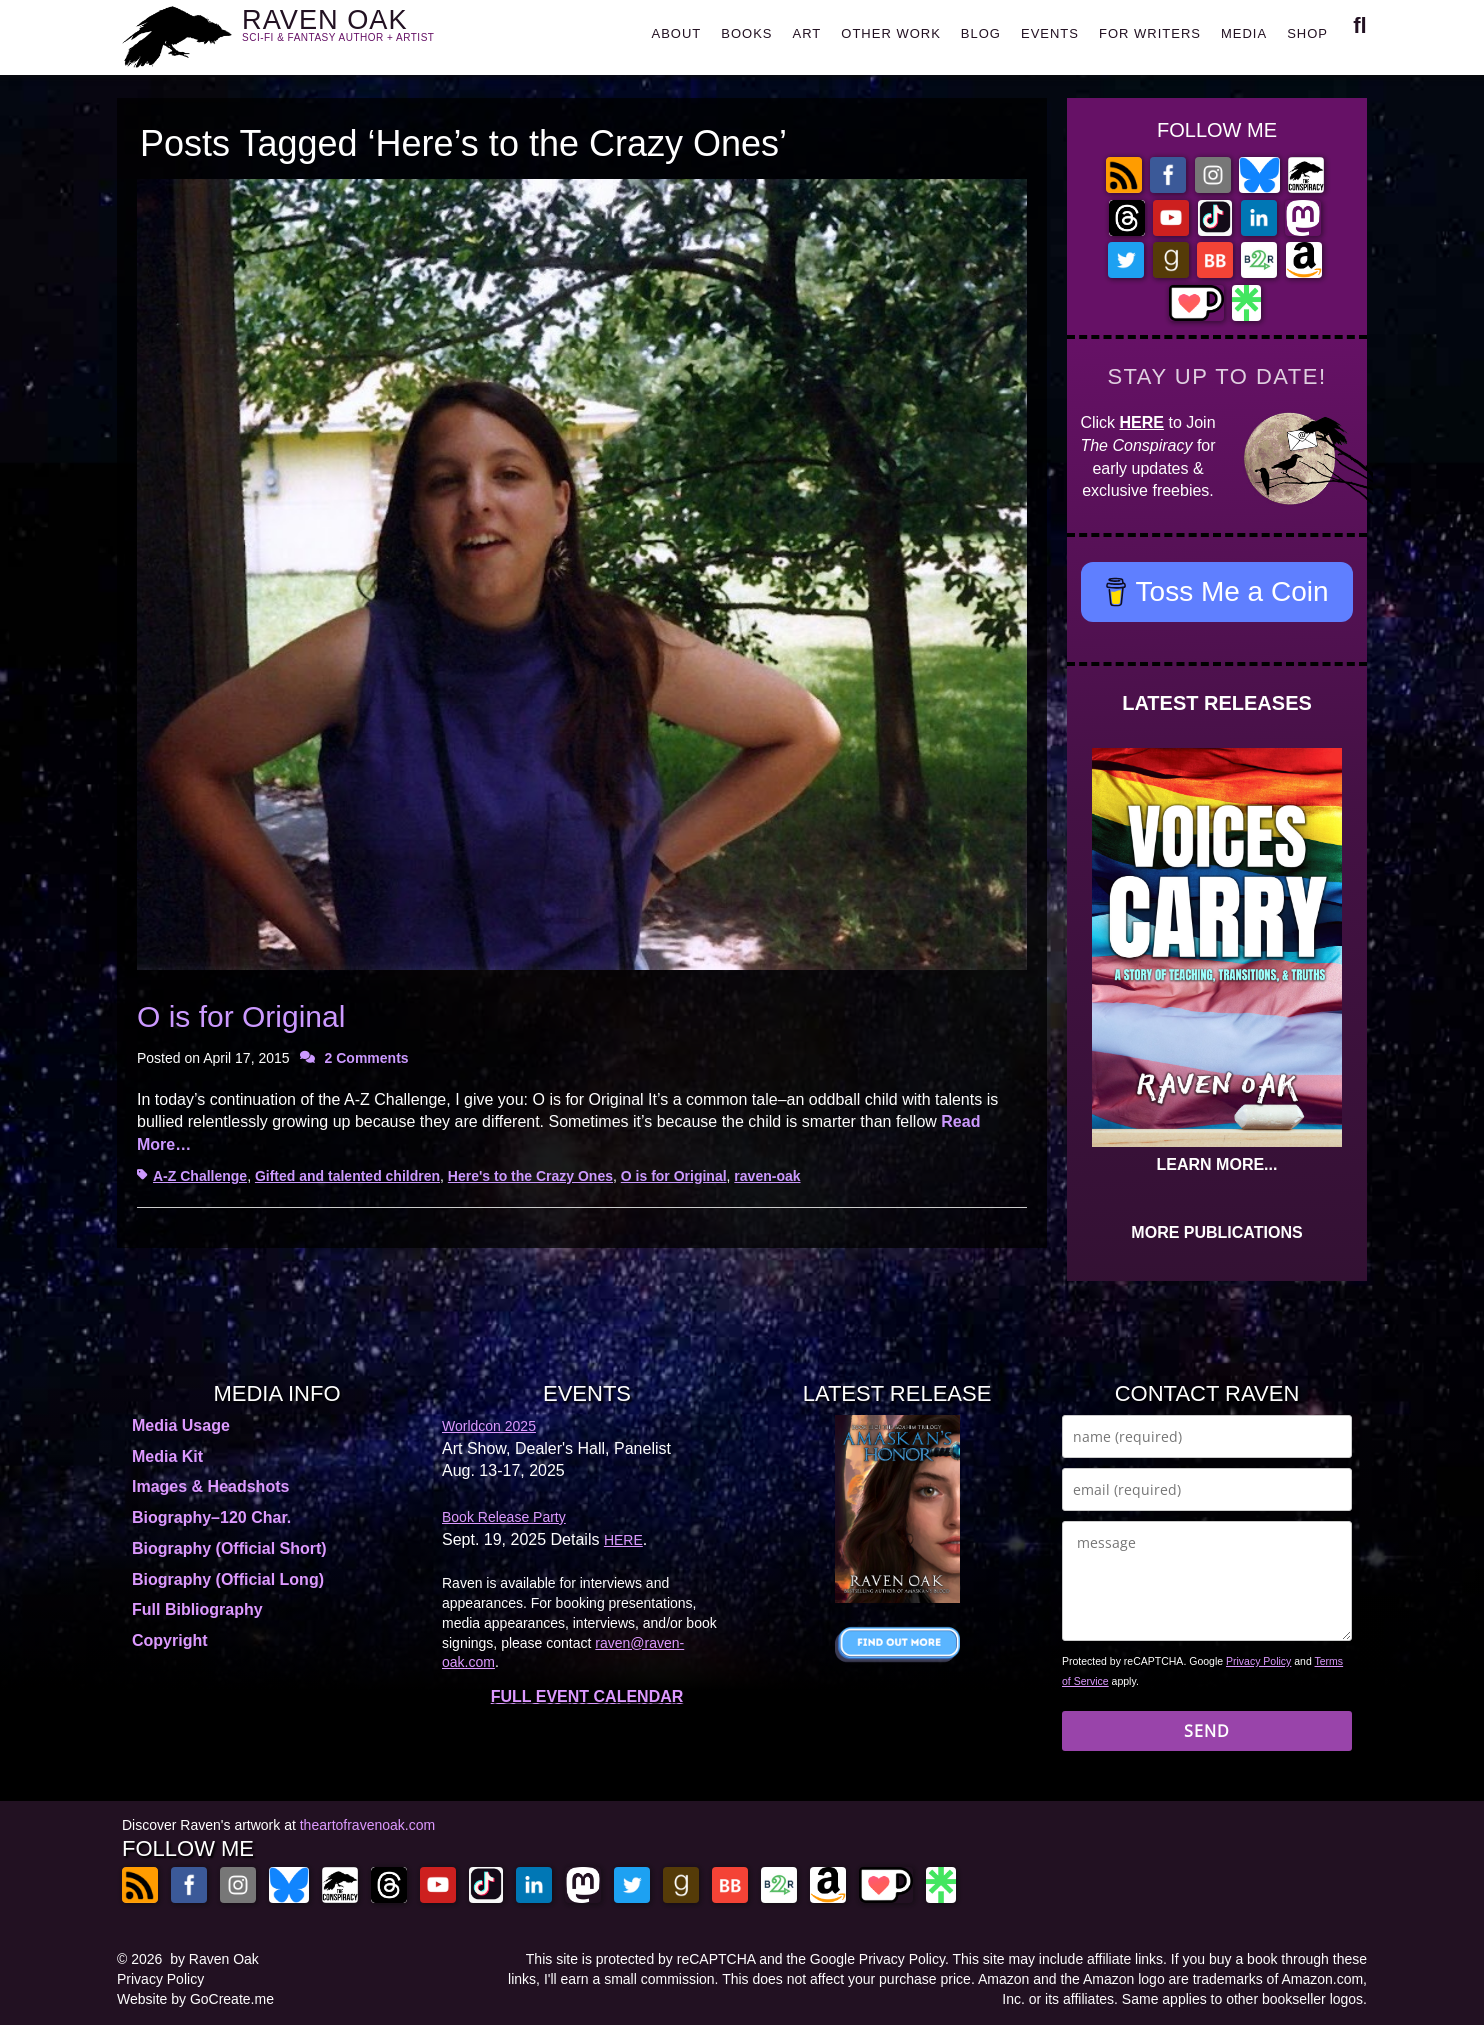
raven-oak (767, 1176)
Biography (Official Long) (228, 1579)
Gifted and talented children (347, 1176)
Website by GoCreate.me (195, 1999)
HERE (1142, 422)
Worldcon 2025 (489, 1426)
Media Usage (181, 1425)
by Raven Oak (214, 1959)
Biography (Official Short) (229, 1548)
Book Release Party (504, 1517)
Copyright (170, 1640)
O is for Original (241, 1016)
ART (807, 33)
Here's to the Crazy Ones (530, 1176)
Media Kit (167, 1456)
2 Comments (367, 1058)
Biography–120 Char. (211, 1517)
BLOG (981, 33)
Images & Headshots (210, 1486)
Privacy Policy (1258, 1661)
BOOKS (746, 33)
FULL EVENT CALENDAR (587, 1696)
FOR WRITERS (1150, 33)
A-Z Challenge (200, 1176)
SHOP (1307, 33)
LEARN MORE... (1217, 1164)
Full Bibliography (197, 1609)
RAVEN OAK (367, 31)
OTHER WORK (891, 33)
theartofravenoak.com (367, 1825)
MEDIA (1244, 33)
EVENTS (1050, 33)
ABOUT (676, 33)
